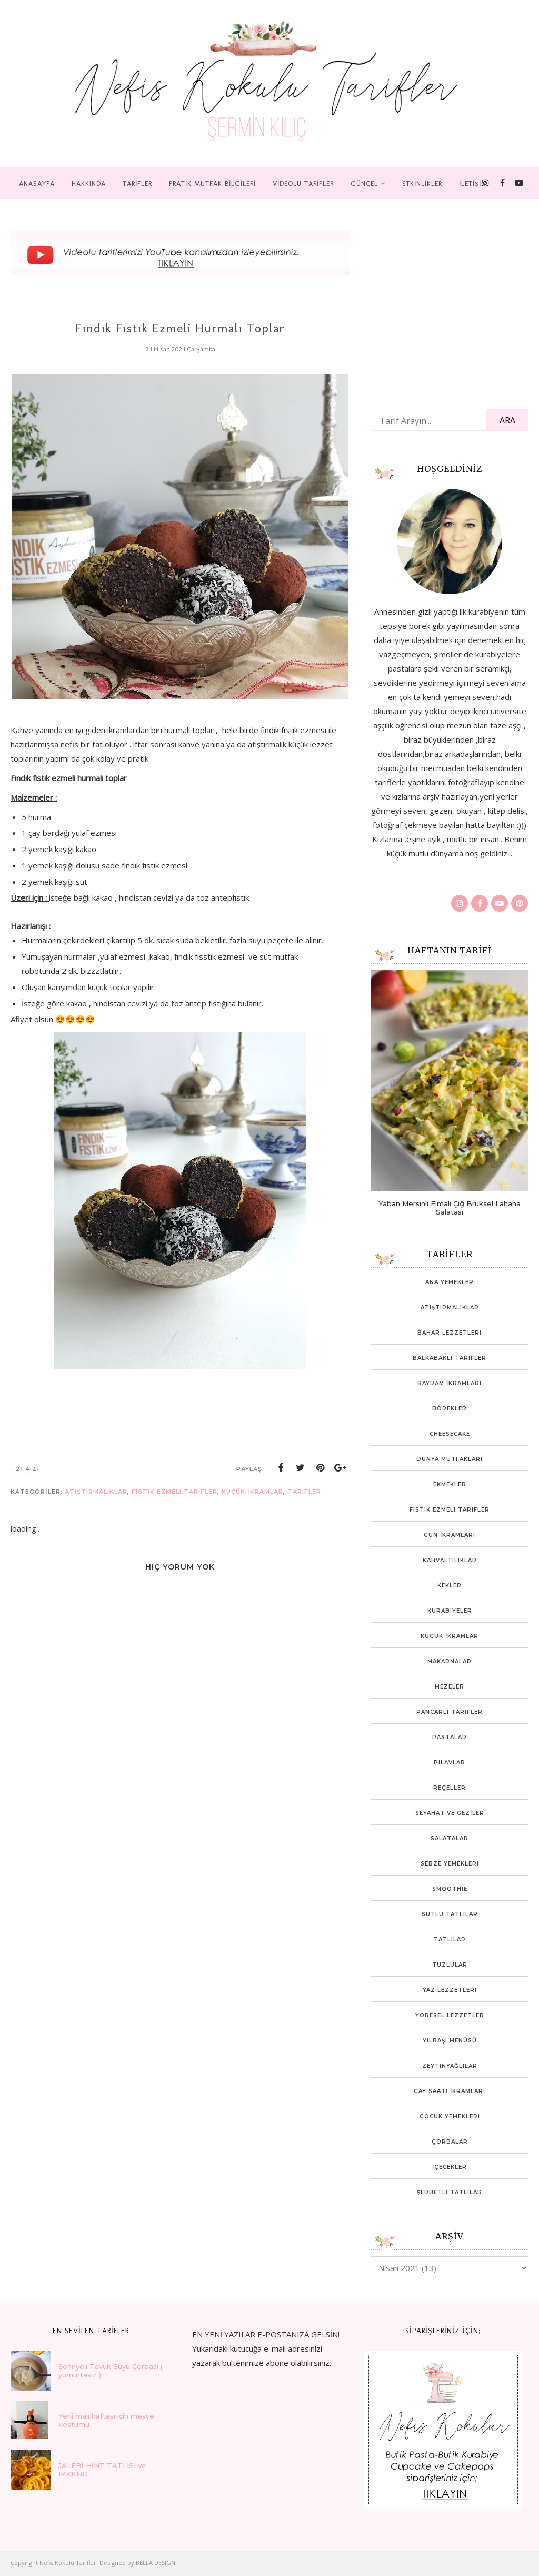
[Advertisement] (89, 1907)
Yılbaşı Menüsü (450, 2040)
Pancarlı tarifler (449, 1712)
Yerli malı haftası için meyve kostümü (106, 2420)
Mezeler (449, 1686)
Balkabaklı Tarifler (449, 1358)
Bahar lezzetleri (449, 1332)
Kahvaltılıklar (450, 1560)
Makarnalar (449, 1661)
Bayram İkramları (449, 1383)
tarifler (304, 1491)
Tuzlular (449, 1964)
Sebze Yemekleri (450, 1863)
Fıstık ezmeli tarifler (174, 1491)
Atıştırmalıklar (96, 1491)
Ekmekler (449, 1484)
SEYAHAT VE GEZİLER (449, 1813)
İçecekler (449, 2167)
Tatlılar (450, 1939)
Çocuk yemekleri (450, 2116)
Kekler (449, 1585)
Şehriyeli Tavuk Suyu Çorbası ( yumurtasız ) (110, 2370)
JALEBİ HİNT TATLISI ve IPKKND (102, 2469)
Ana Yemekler (449, 1282)
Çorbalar (450, 2141)
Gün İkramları (449, 1535)
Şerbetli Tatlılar (449, 2192)
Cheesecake (450, 1433)
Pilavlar (449, 1762)
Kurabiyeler (449, 1610)
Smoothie (449, 1889)
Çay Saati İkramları (449, 2091)
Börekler (449, 1408)
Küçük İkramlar (252, 1491)
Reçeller (449, 1787)
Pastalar (449, 1737)
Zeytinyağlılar (449, 2065)
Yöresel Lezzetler (449, 2015)
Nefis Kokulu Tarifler (67, 2563)
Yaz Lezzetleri (450, 1990)
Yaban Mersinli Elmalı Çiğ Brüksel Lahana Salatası (449, 1207)
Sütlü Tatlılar (450, 1914)
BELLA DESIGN (155, 2563)
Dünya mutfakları (449, 1459)
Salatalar (449, 1838)
